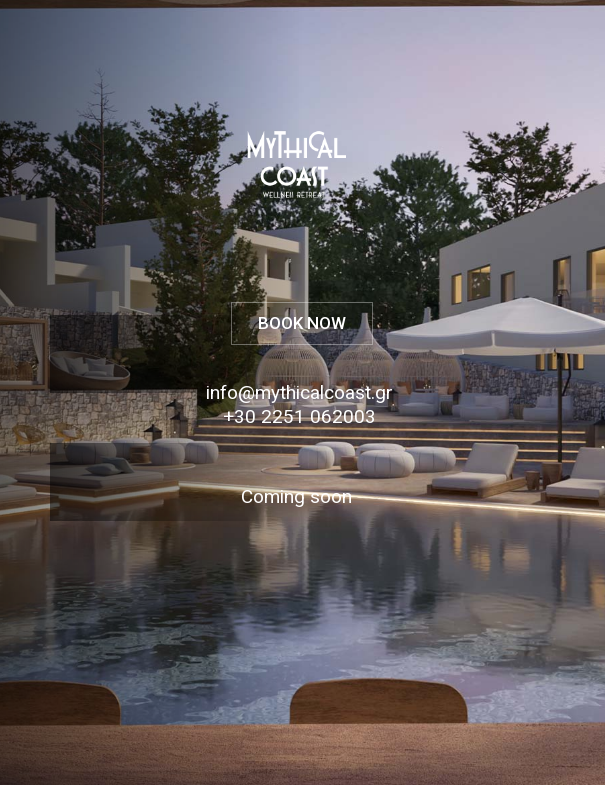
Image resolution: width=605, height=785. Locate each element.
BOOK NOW (302, 323)
